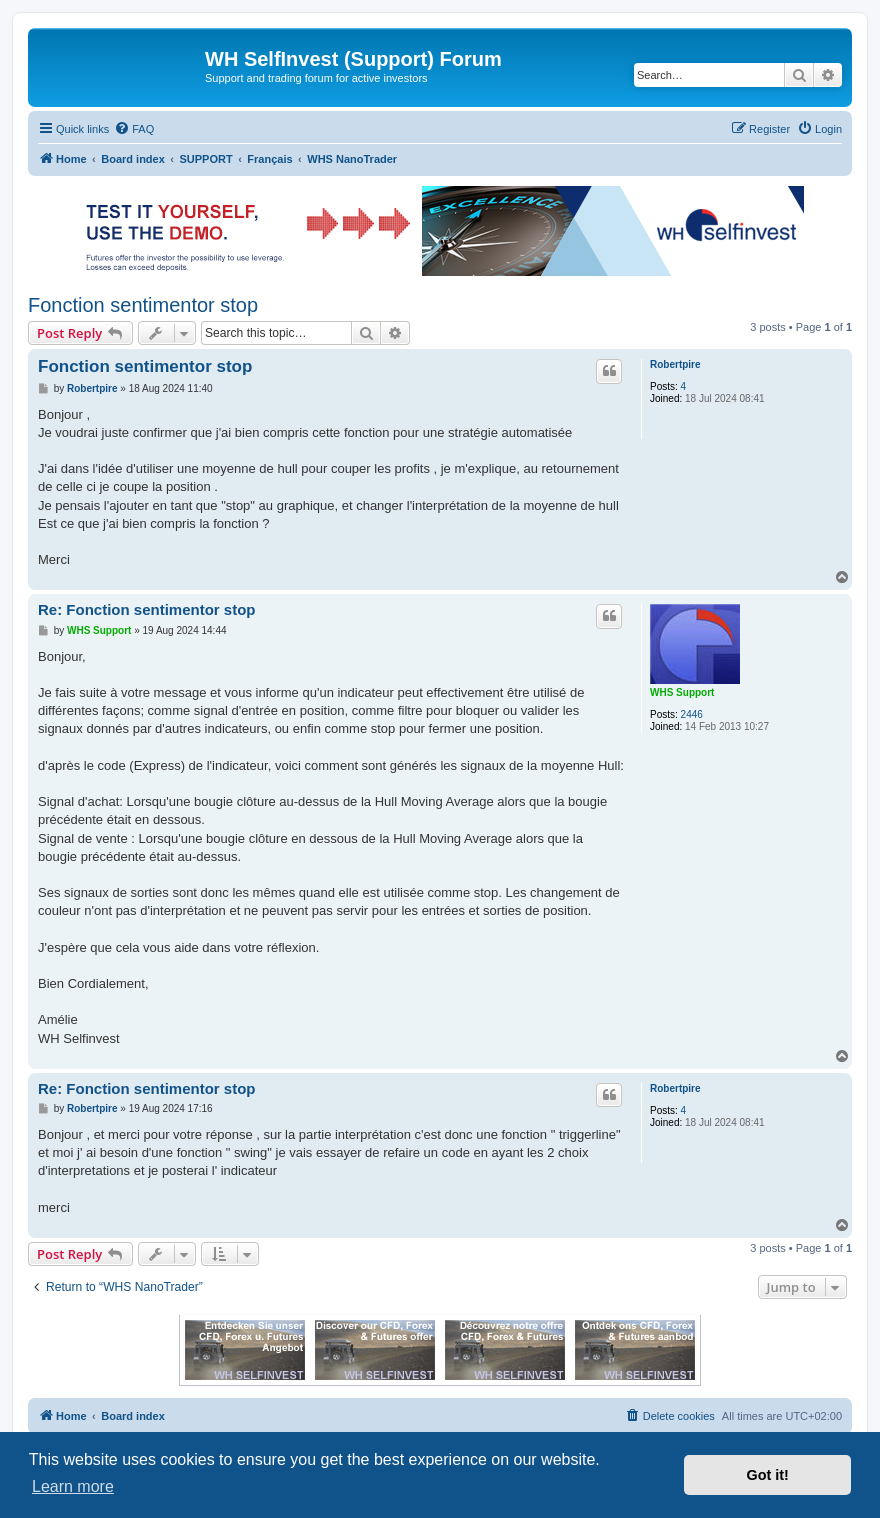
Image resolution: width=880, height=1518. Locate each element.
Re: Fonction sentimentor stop (147, 609)
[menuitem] (134, 129)
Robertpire (675, 364)
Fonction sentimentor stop (143, 305)
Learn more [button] (73, 1486)
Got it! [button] (768, 1475)
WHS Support (682, 692)
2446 (692, 714)
